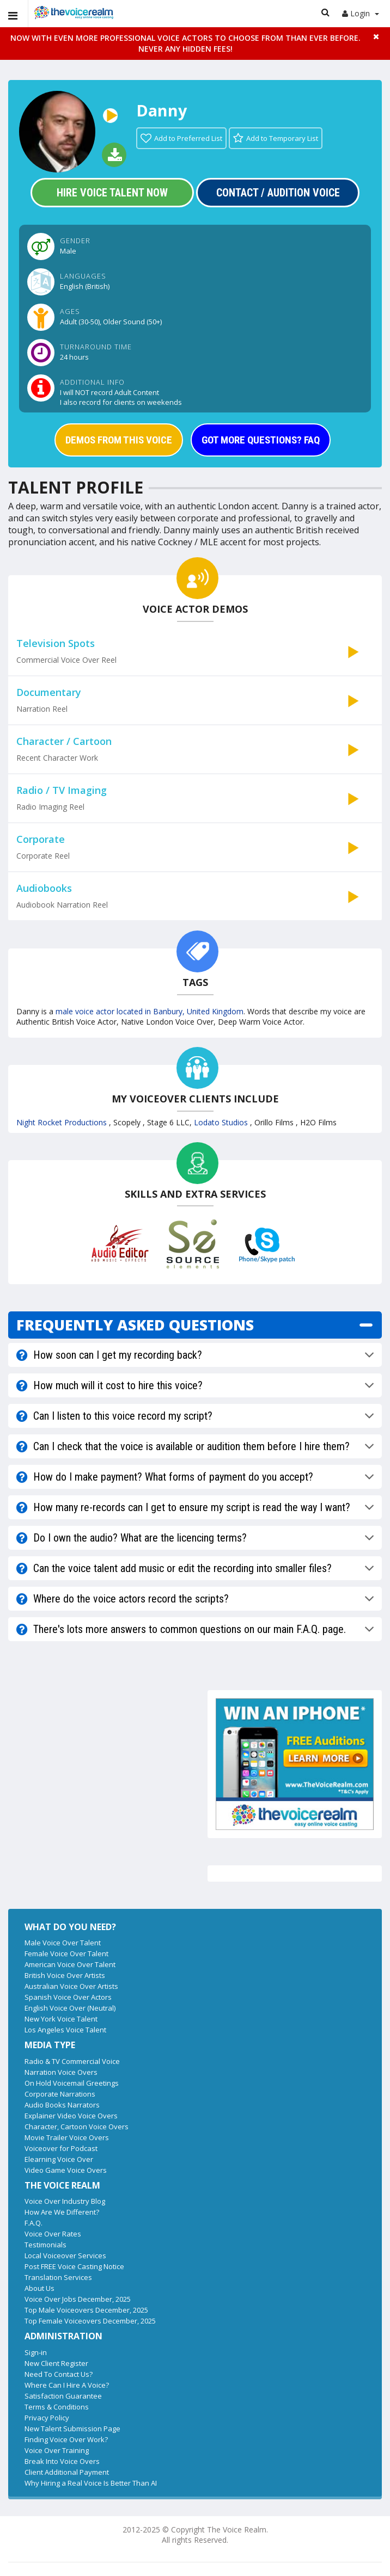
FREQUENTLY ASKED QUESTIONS (135, 1325)
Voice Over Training (57, 2450)
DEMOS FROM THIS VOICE (118, 440)
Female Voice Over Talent (66, 1953)
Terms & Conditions (57, 2407)
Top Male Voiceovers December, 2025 (86, 2310)
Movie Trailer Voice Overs (67, 2137)
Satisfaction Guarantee (63, 2396)
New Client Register (56, 2363)
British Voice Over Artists (65, 1975)
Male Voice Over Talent (63, 1943)
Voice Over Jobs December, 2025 (78, 2299)
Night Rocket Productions (62, 1122)
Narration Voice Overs (61, 2072)
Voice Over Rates (53, 2234)
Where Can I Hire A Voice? (67, 2385)
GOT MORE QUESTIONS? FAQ (261, 440)
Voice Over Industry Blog (65, 2201)
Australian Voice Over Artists (71, 1986)
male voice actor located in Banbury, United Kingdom (149, 1011)
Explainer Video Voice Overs (71, 2116)
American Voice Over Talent (70, 1964)
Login (360, 13)
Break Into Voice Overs (62, 2461)
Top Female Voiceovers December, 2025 (90, 2321)
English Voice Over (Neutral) (70, 2008)
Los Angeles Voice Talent (65, 2030)
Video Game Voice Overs (66, 2170)
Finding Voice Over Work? (66, 2439)
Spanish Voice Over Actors (68, 1997)
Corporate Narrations (60, 2094)
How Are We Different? (62, 2212)
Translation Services (58, 2277)
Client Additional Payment (67, 2472)
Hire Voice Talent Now (112, 192)
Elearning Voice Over (59, 2159)
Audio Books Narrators (62, 2105)
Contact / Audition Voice (278, 192)
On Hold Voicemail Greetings (72, 2083)
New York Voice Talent (61, 2019)
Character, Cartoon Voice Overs (77, 2126)
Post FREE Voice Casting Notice (74, 2266)
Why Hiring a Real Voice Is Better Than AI (91, 2483)
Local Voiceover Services (65, 2255)
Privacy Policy (47, 2418)
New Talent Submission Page (72, 2428)
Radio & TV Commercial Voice (72, 2061)
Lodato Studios (222, 1122)
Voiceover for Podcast (61, 2148)
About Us (39, 2288)
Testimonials (45, 2245)
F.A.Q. (33, 2223)
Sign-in (36, 2352)
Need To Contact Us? (59, 2374)
